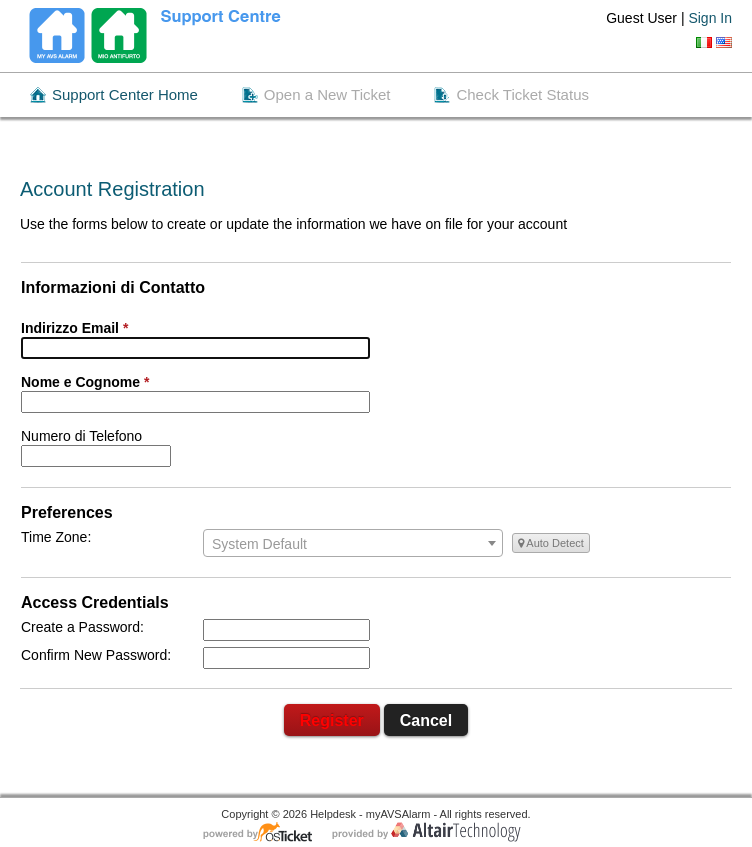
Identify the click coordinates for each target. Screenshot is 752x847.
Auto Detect (551, 543)
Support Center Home (125, 94)
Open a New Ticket (327, 94)
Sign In (710, 18)
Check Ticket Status (522, 94)
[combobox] (353, 543)
